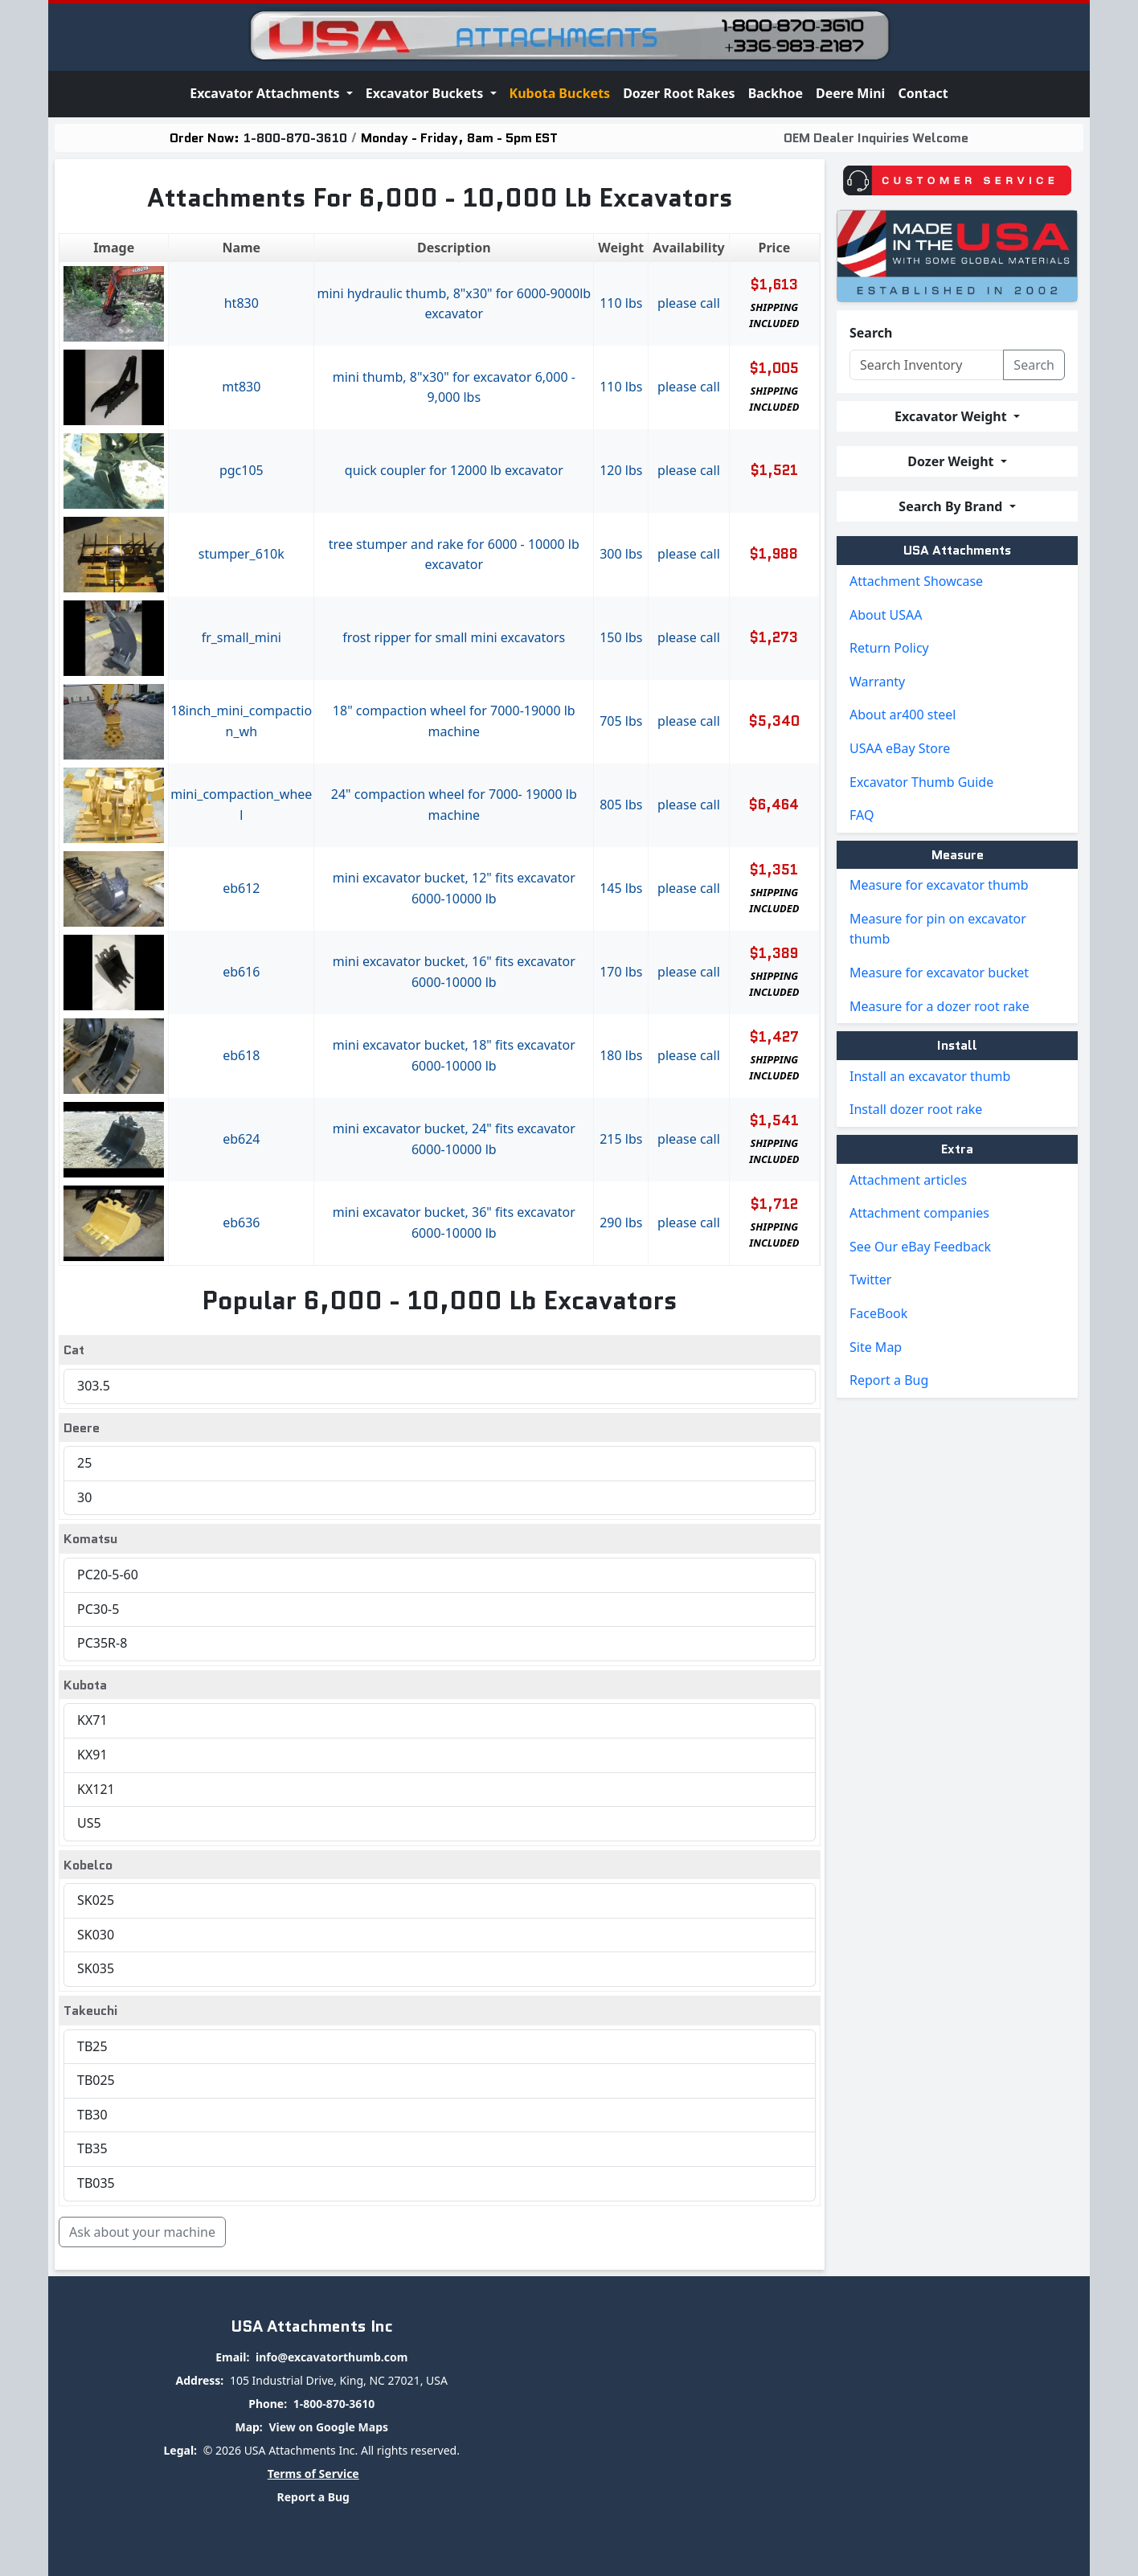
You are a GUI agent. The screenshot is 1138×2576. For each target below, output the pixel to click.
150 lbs (621, 637)
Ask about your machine (142, 2232)
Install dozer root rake (915, 1109)
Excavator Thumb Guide (921, 782)
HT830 (241, 303)
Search (870, 333)
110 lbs (621, 303)
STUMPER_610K (241, 554)
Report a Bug (888, 1380)
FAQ (861, 815)
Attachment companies (919, 1213)
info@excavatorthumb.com (331, 2357)
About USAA (886, 615)
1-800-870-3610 (295, 138)
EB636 (241, 1222)
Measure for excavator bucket (939, 972)
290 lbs (621, 1222)
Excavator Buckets (426, 93)
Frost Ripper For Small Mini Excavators (453, 637)
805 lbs (621, 804)
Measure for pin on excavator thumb (937, 929)
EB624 (241, 1139)
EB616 (241, 972)
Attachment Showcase (916, 581)
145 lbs (621, 888)
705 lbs (621, 721)
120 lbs (621, 470)
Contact (923, 93)
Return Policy (889, 648)
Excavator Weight (952, 416)
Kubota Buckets (560, 93)
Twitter (870, 1279)
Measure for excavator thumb (939, 885)
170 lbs (621, 972)
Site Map (875, 1347)
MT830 (241, 386)
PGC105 (241, 470)
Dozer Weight (952, 461)
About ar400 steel (902, 714)
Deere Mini (850, 93)
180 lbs (621, 1055)
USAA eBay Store (899, 748)
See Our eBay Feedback (920, 1246)
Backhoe (775, 93)
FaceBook (878, 1313)
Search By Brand (952, 506)
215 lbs (621, 1139)
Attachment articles (908, 1180)
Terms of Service (313, 2473)
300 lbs (621, 554)
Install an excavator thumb (929, 1076)
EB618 (241, 1055)
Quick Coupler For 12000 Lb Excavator (454, 470)
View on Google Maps (328, 2427)
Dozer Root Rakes (679, 93)
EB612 (241, 888)
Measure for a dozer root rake (939, 1006)
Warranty (877, 681)
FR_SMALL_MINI (241, 637)
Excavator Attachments (266, 93)
